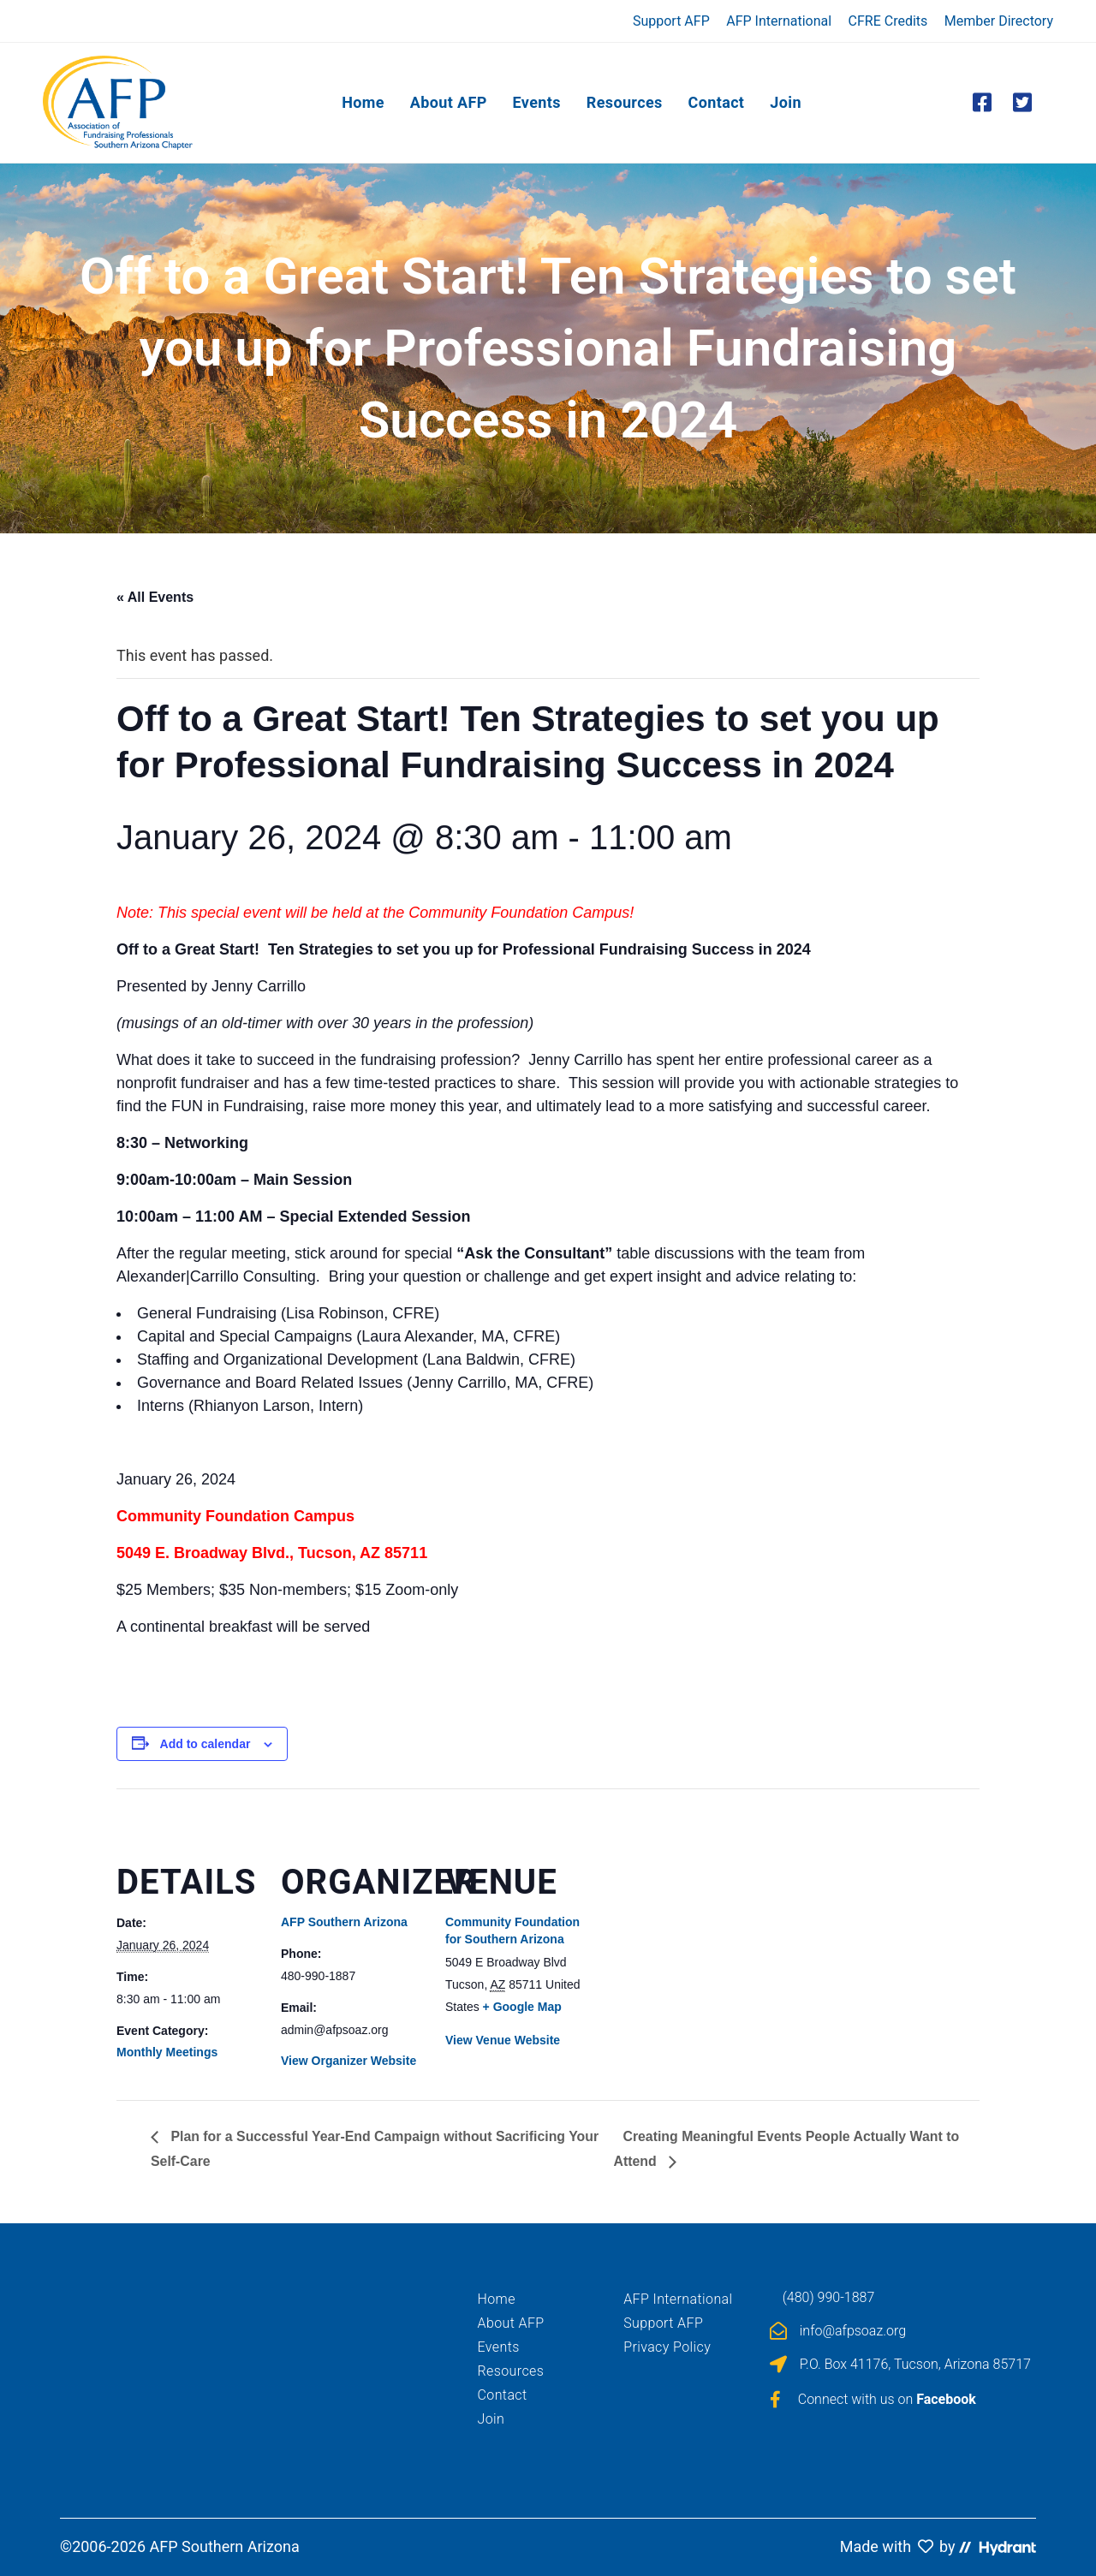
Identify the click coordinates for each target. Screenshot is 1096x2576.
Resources (511, 2371)
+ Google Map (522, 2007)
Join (491, 2419)
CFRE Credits (888, 21)
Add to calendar (205, 1744)
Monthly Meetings (166, 2052)
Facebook (946, 2399)
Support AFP (671, 21)
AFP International (778, 21)
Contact (502, 2395)
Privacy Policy (667, 2347)
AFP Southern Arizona (344, 1922)
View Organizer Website (348, 2060)
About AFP (511, 2323)
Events (499, 2347)
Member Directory (998, 21)
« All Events (155, 597)
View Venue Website (502, 2040)
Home (496, 2299)
